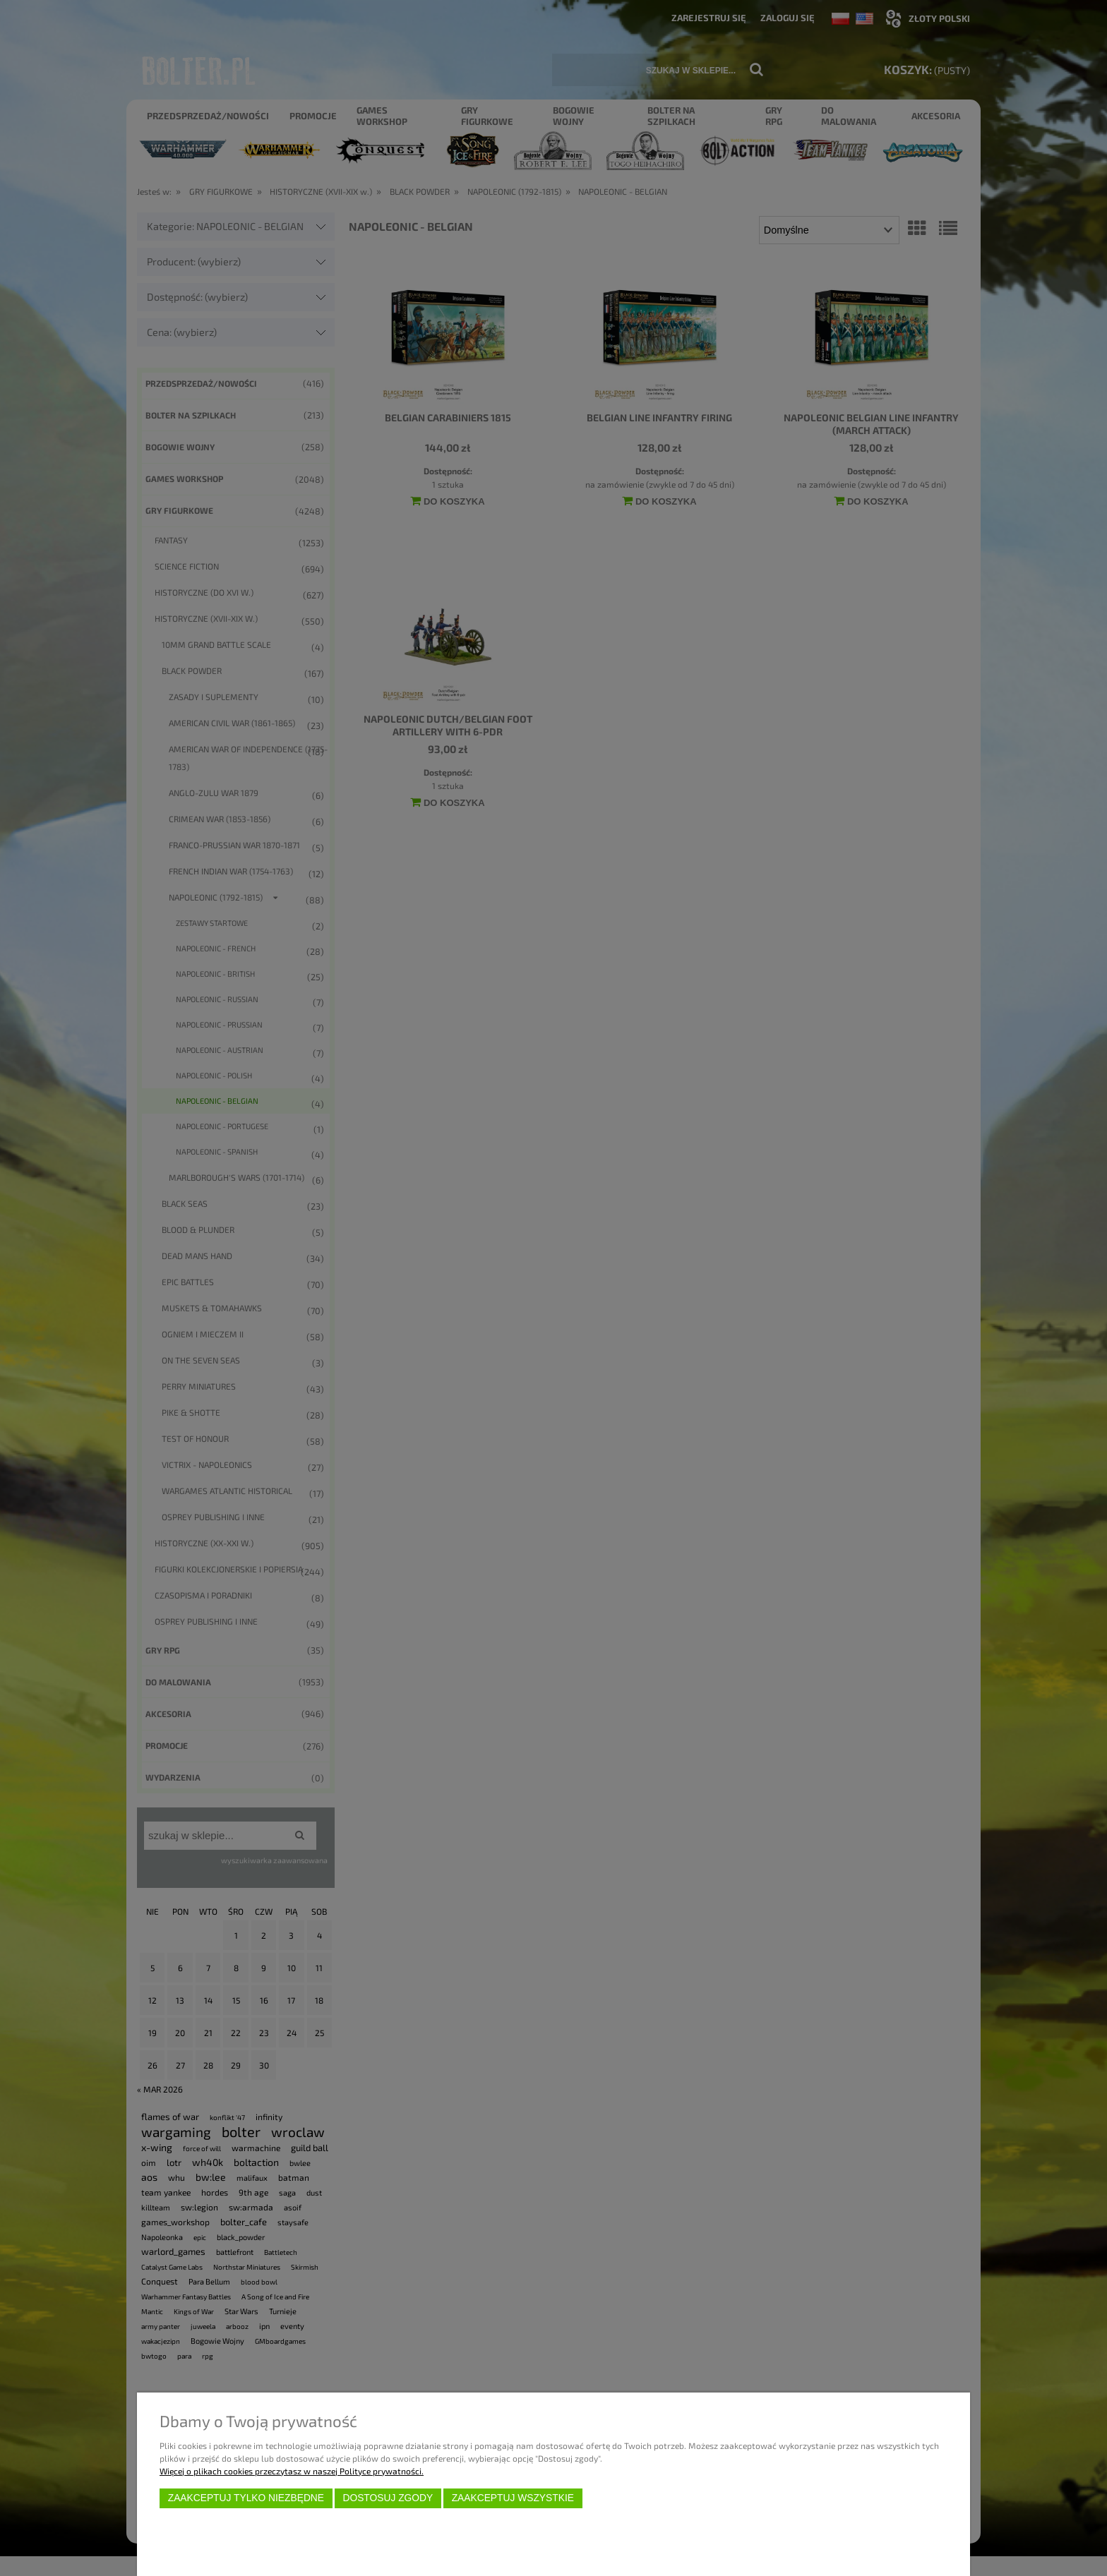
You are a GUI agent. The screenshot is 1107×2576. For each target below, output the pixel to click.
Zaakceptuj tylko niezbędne (246, 2498)
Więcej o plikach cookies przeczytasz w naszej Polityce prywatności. (292, 2471)
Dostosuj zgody (387, 2498)
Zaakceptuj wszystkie (513, 2498)
